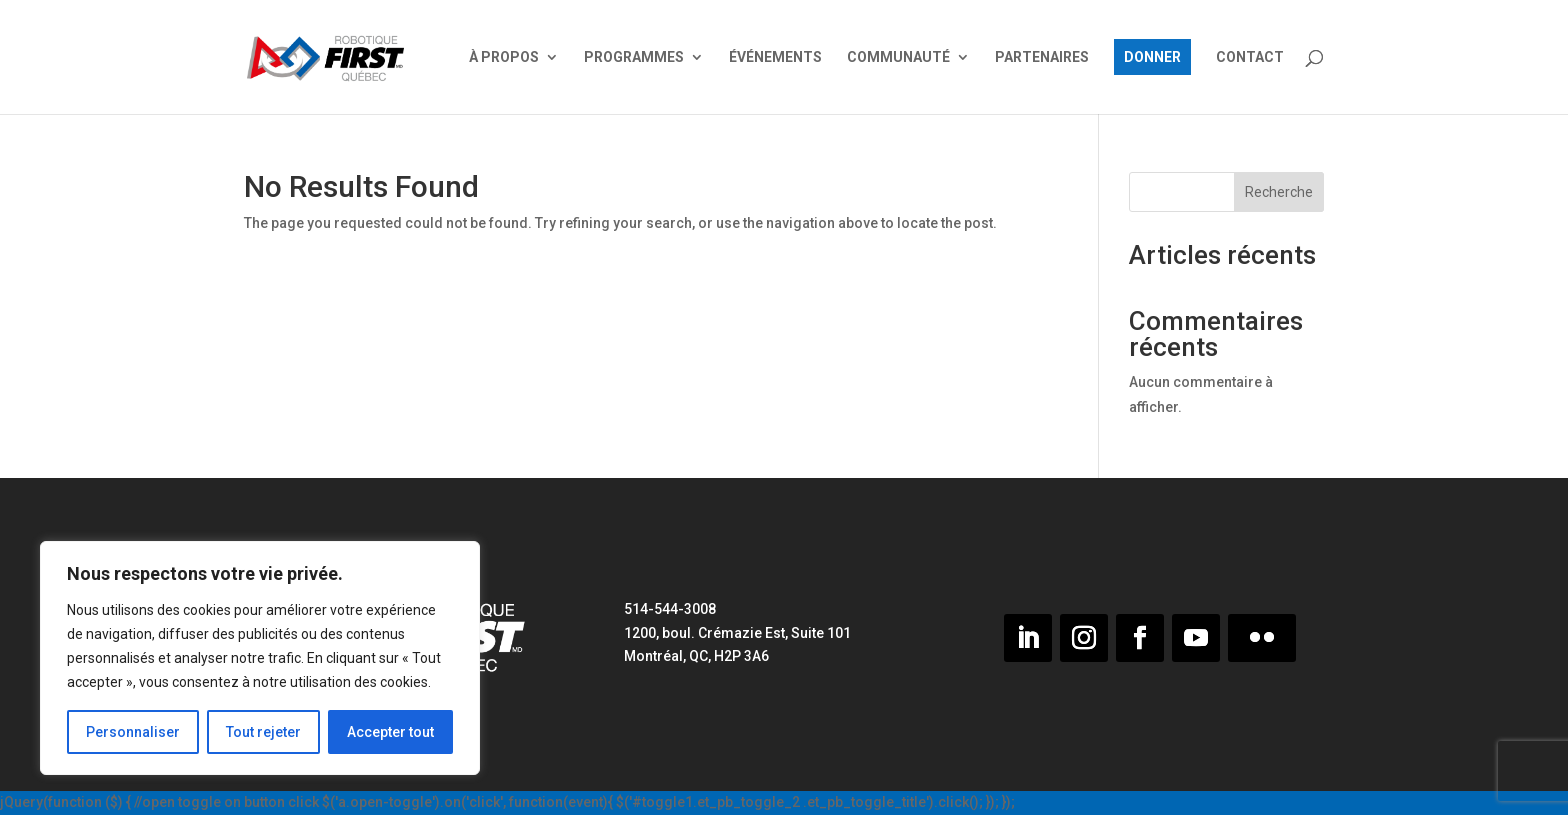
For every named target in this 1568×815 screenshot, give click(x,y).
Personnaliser (133, 732)
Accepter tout (390, 732)
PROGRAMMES (634, 57)
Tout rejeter (263, 732)
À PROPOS (504, 57)
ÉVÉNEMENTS (775, 57)
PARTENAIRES (1042, 57)
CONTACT (1250, 57)
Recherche (1279, 192)
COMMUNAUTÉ (898, 57)
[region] (260, 658)
